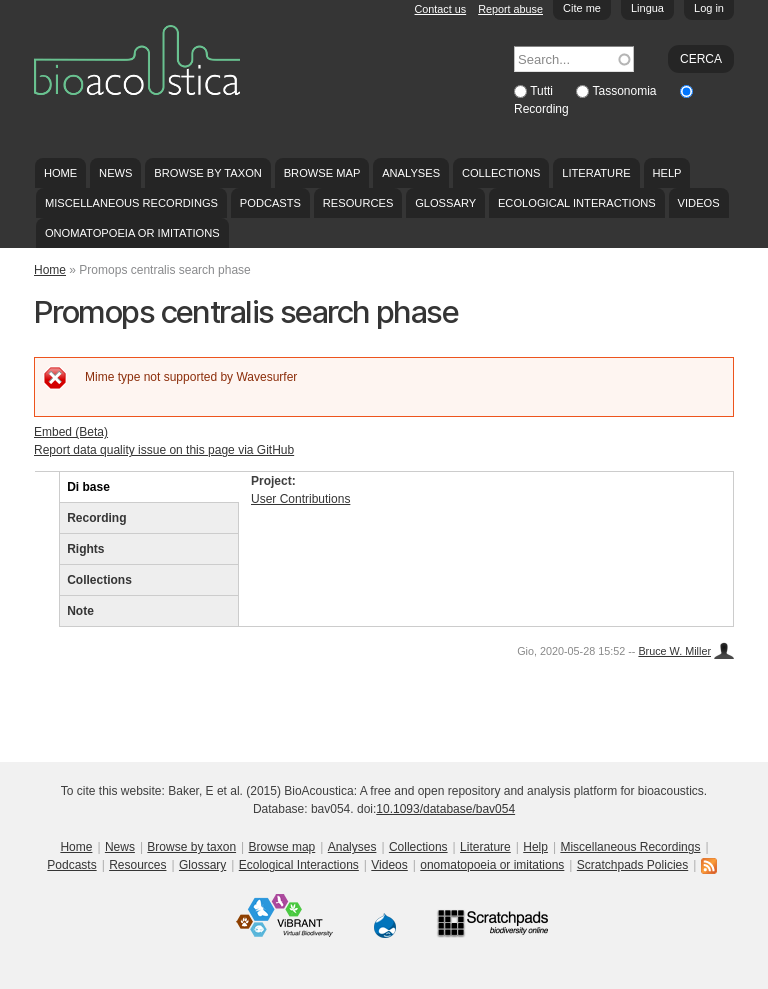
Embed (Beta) (71, 432)
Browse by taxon (208, 173)
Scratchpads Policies (632, 865)
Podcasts (270, 203)
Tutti (543, 91)
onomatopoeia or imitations (132, 233)
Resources (358, 203)
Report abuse (510, 9)
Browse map (322, 173)
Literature (596, 173)
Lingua (647, 8)
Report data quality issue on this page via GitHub (164, 450)
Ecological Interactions (577, 203)
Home (60, 173)
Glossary (445, 203)
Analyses (411, 173)
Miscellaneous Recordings (131, 203)
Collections (501, 173)
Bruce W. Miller (674, 651)
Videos (699, 203)
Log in (709, 8)
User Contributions (300, 499)
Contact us (441, 9)
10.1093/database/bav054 (445, 809)
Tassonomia (625, 91)
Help (666, 173)
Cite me (582, 8)
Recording (541, 109)
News (115, 173)
